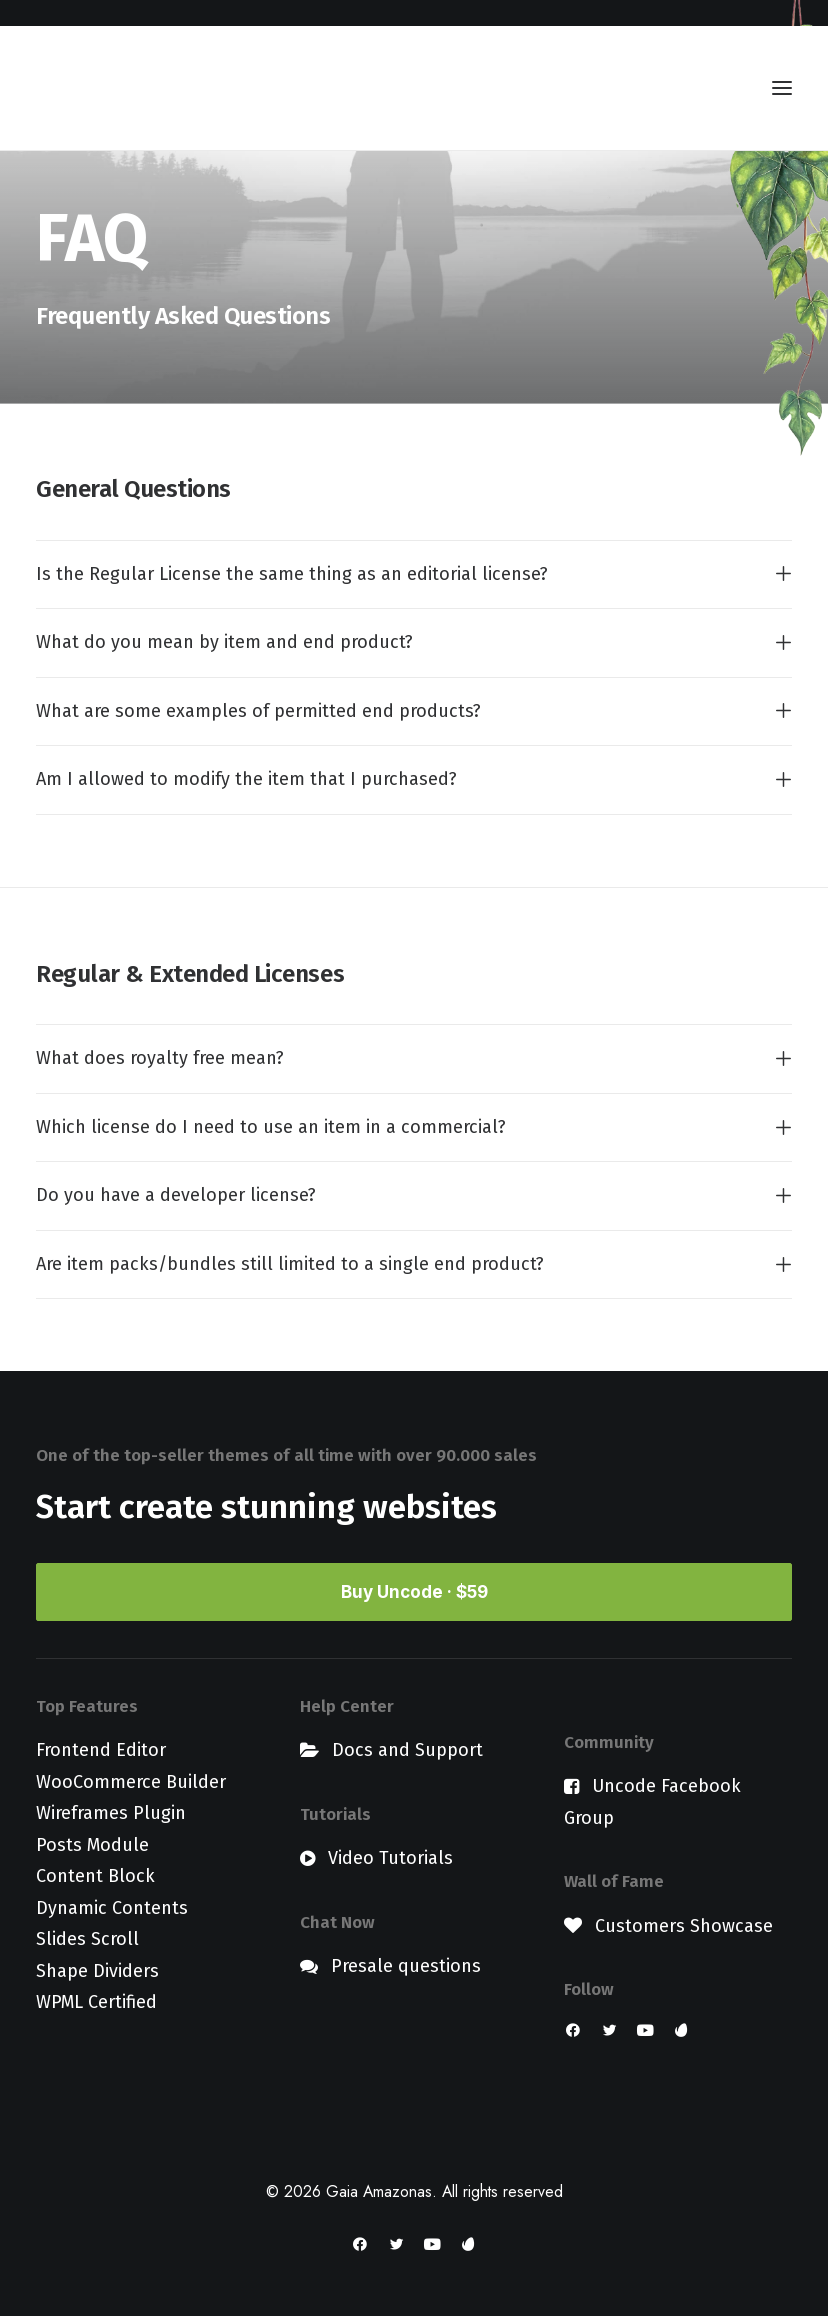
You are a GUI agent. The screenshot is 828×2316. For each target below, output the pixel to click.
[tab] (414, 575)
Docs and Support (407, 1750)
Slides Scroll (87, 1939)
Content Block (95, 1876)
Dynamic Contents (112, 1908)
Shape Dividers (97, 1971)
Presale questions (406, 1966)
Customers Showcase (684, 1926)
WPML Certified (96, 2002)
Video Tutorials (390, 1858)
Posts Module (92, 1845)
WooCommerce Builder (131, 1782)
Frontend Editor (101, 1750)
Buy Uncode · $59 (414, 1592)
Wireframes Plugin (111, 1813)
